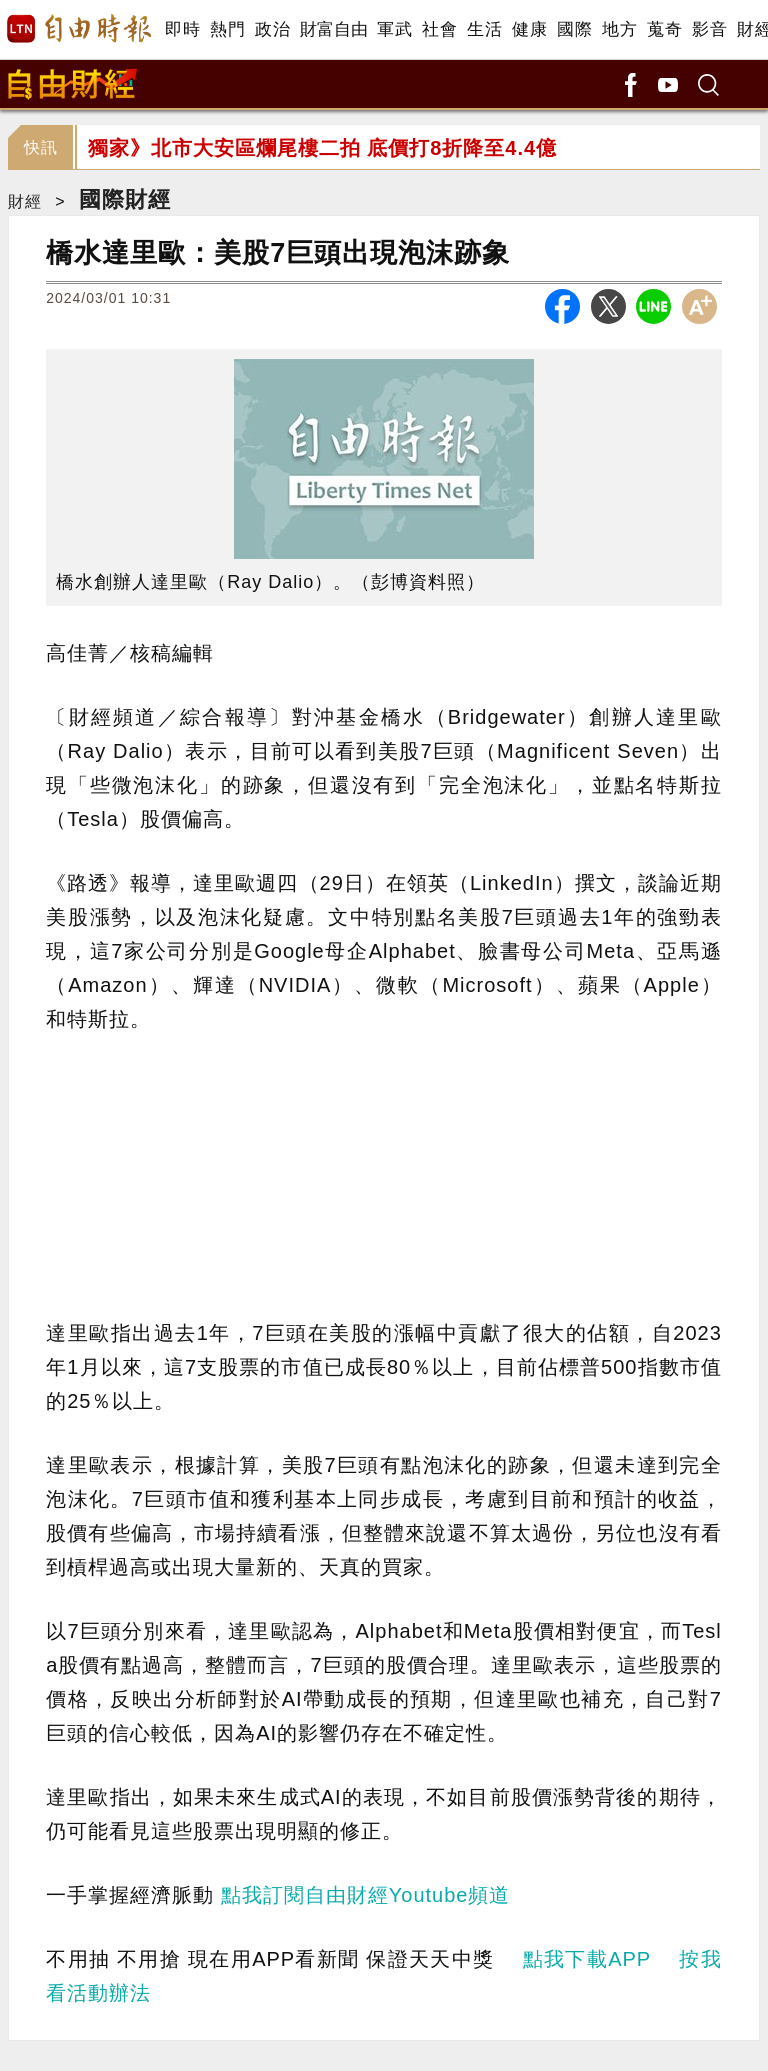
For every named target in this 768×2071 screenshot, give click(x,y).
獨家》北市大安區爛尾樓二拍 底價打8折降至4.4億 (322, 148)
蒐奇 (664, 29)
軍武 (394, 29)
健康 (529, 29)
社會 (439, 29)
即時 (182, 29)
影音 (709, 29)
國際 (574, 29)
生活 (484, 29)
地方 (619, 29)
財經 (25, 201)
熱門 (227, 29)
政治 (272, 29)
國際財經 (125, 199)
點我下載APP (587, 1959)
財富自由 (333, 29)
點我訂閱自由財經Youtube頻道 (366, 1895)
